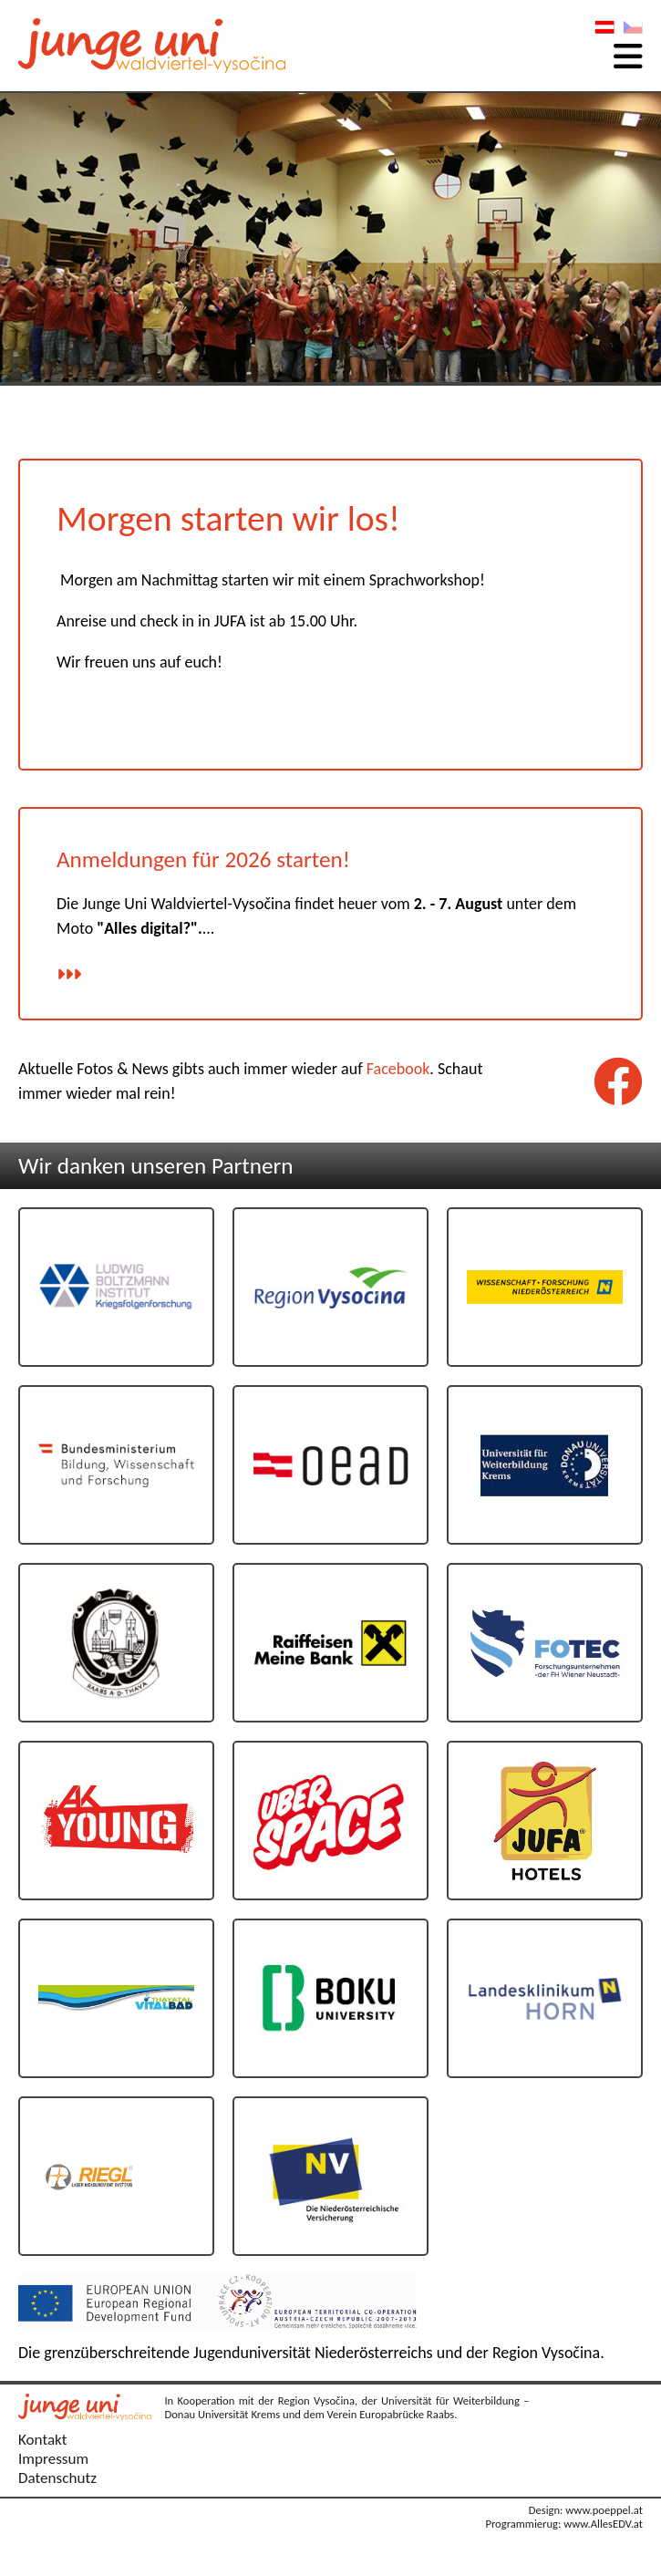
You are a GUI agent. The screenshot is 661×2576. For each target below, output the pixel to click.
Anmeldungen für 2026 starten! (203, 859)
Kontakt (42, 2439)
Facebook (398, 1069)
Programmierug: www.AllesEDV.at (564, 2523)
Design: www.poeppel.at (586, 2510)
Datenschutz (57, 2478)
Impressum (53, 2458)
